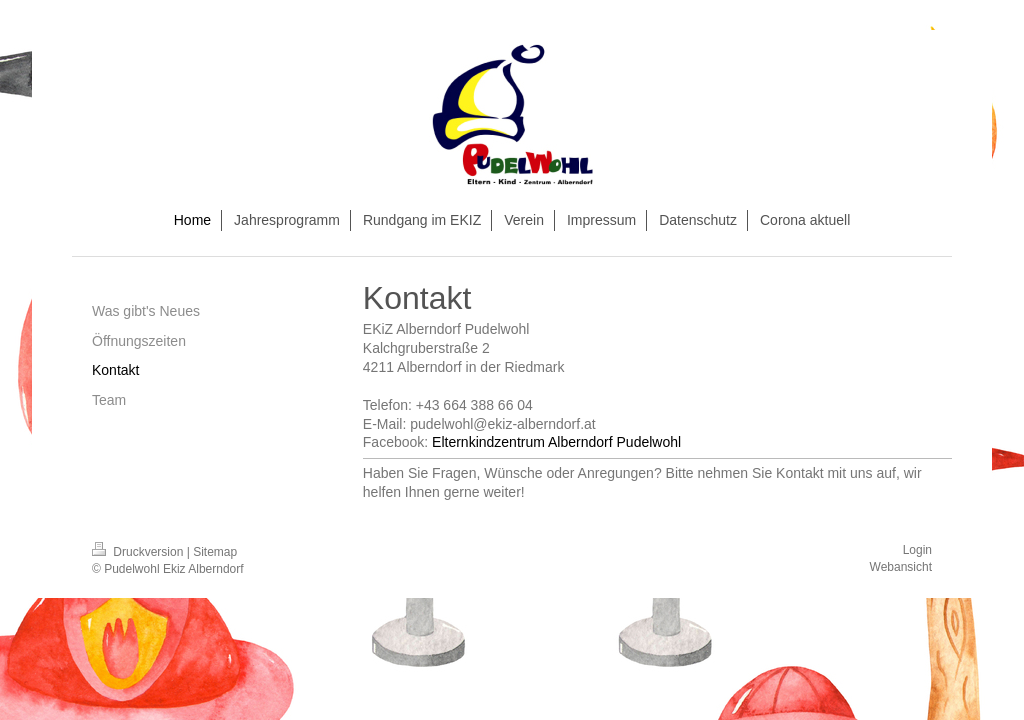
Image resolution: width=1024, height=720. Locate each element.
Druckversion (139, 552)
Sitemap (215, 552)
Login (917, 550)
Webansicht (901, 567)
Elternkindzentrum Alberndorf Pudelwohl (556, 442)
